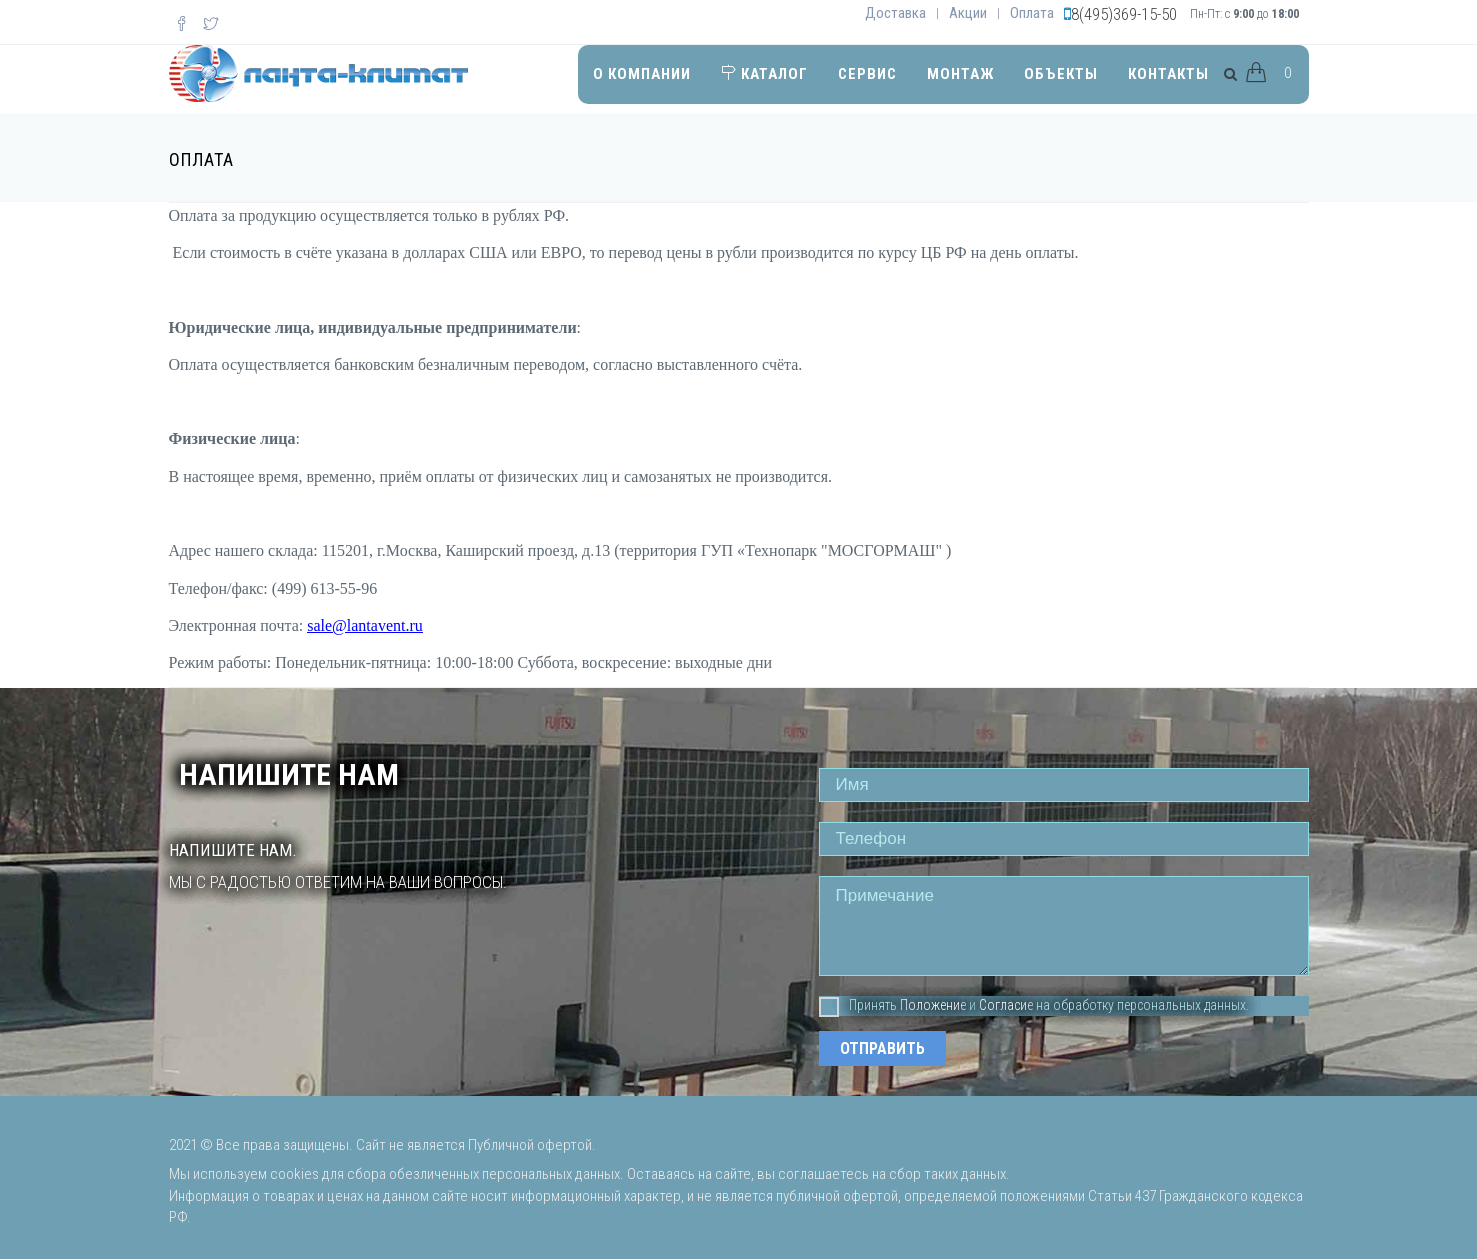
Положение (933, 1005)
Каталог (764, 74)
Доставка (895, 13)
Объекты (1061, 74)
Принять (858, 1006)
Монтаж (960, 74)
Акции (968, 13)
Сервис (867, 74)
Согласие (1006, 1005)
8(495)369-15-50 (1124, 14)
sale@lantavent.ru (365, 625)
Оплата (1032, 13)
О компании (642, 74)
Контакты (1168, 74)
